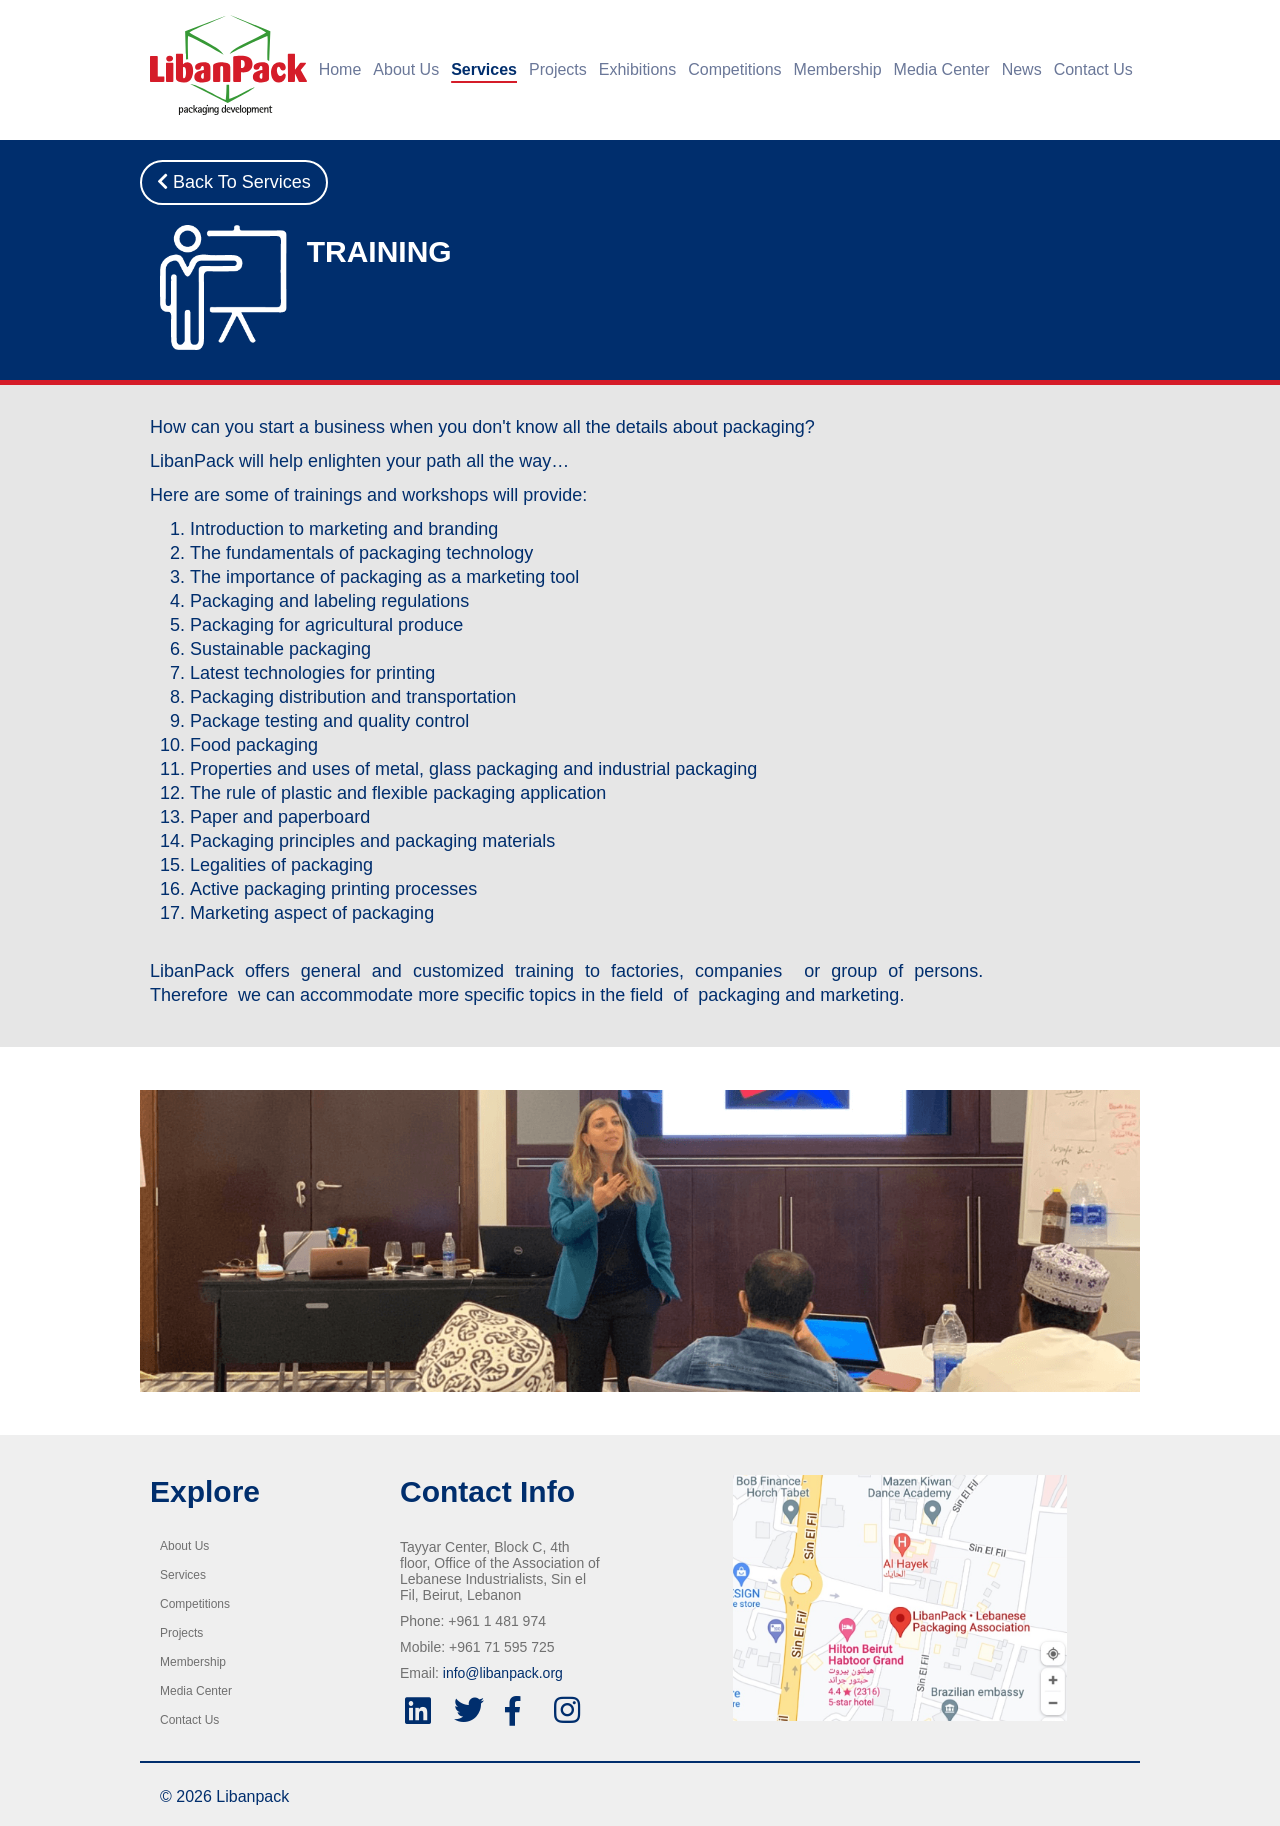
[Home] (223, 65)
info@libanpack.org (503, 1673)
